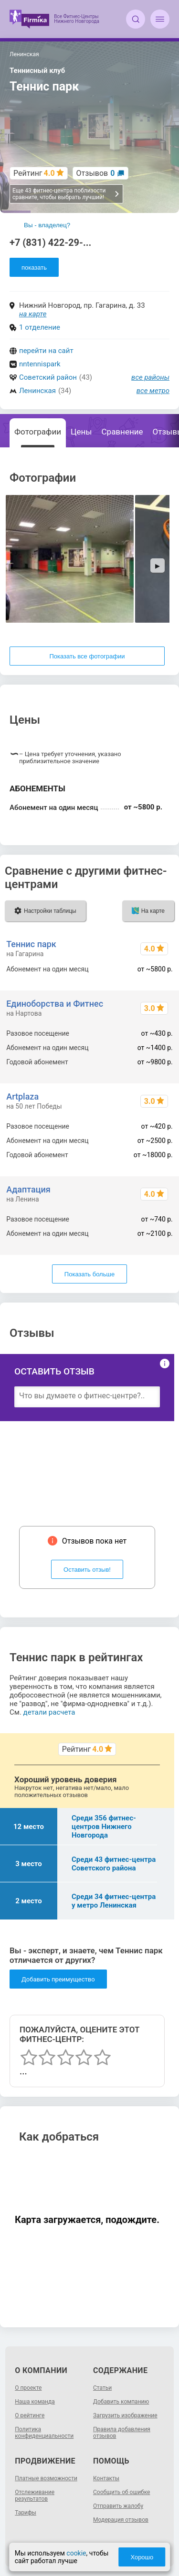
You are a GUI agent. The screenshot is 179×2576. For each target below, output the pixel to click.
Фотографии (37, 431)
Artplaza (22, 1096)
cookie (76, 2553)
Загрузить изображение (125, 2415)
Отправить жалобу (118, 2506)
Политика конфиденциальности (44, 2432)
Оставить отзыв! (87, 1569)
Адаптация (28, 1189)
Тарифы (25, 2512)
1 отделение (39, 327)
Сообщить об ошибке (121, 2492)
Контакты (106, 2478)
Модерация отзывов (120, 2519)
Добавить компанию (121, 2401)
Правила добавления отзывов (121, 2432)
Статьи (102, 2387)
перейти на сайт (46, 350)
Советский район (48, 377)
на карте (33, 314)
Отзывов (95, 173)
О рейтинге (29, 2415)
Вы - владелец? (47, 225)
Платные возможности (46, 2478)
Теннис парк (31, 944)
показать (34, 267)
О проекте (28, 2387)
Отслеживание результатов (34, 2495)
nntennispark (40, 364)
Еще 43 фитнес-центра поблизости (66, 194)
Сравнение (122, 431)
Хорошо (141, 2557)
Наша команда (35, 2401)
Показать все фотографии (87, 656)
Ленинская (37, 390)
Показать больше (89, 1274)
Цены (81, 431)
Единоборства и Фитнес (54, 1004)
